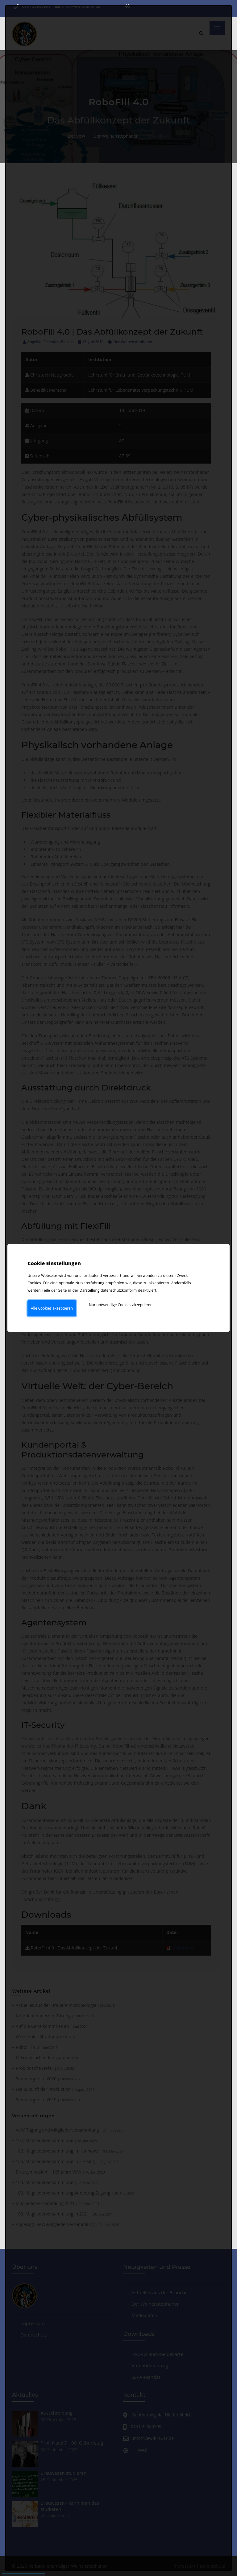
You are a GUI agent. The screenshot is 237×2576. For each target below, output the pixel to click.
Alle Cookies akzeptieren (52, 1308)
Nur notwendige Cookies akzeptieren (120, 1304)
